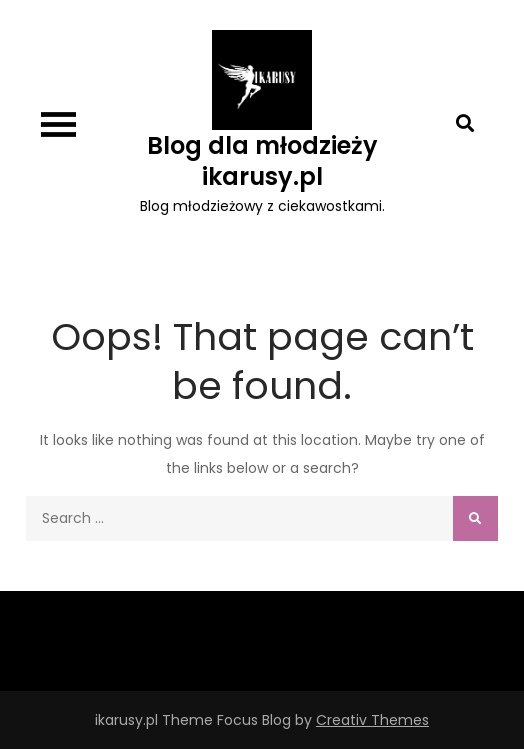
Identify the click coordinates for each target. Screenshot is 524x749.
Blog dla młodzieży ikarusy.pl (262, 161)
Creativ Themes (372, 720)
